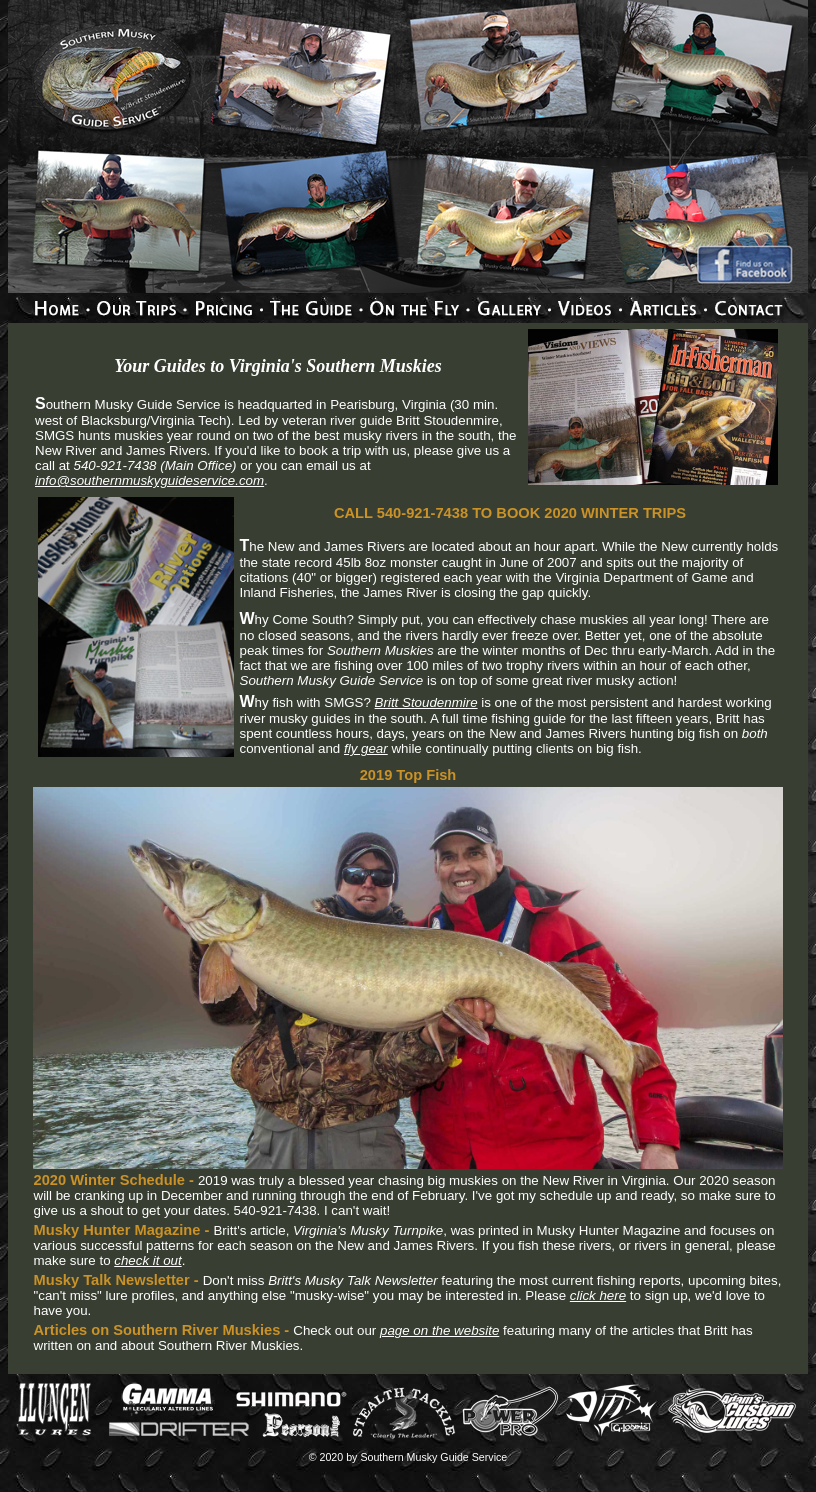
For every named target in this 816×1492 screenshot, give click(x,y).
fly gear (366, 748)
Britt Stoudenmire (426, 702)
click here (598, 1295)
